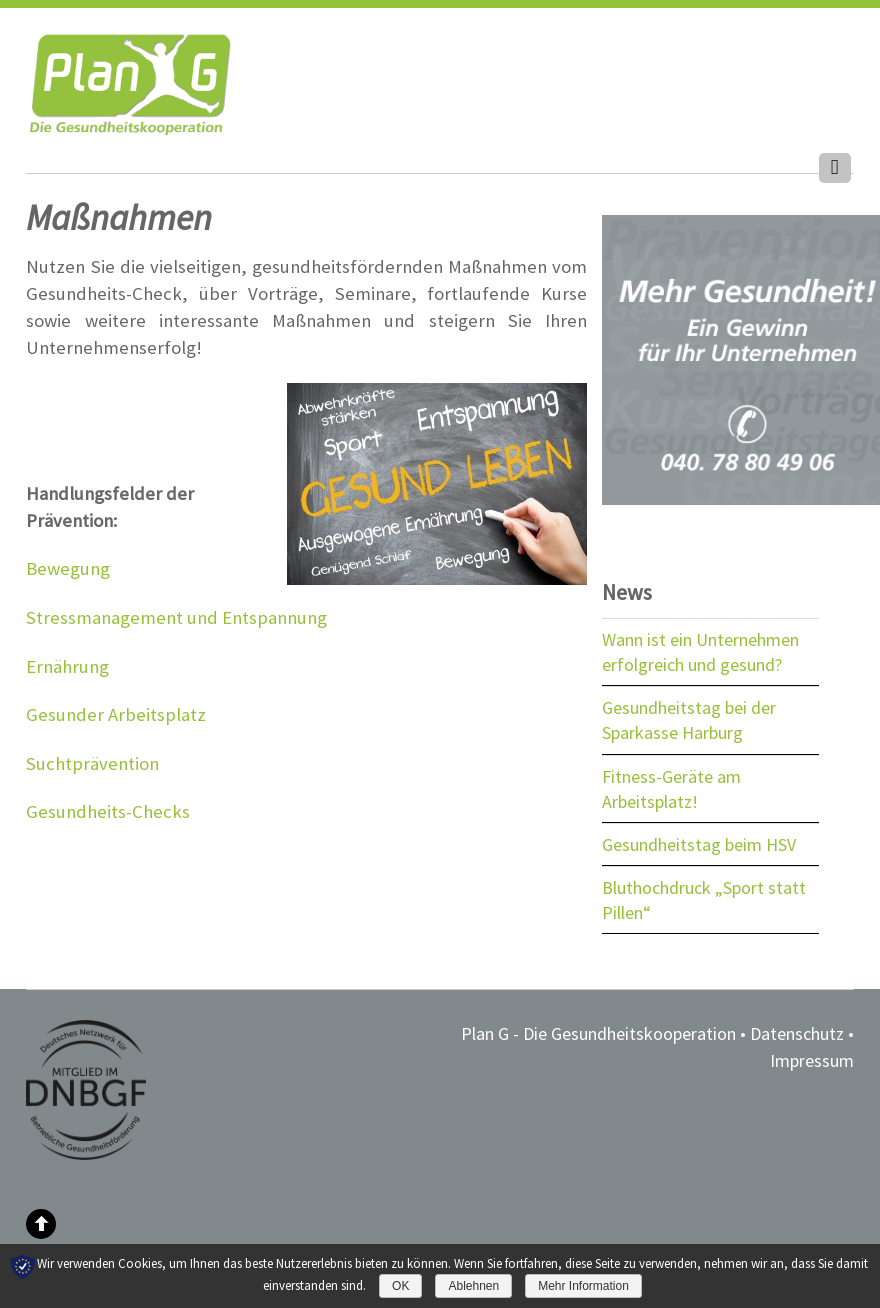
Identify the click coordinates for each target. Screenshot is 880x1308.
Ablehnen (473, 1286)
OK (400, 1286)
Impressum (812, 1060)
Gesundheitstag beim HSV (699, 844)
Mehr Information (583, 1286)
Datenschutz (797, 1033)
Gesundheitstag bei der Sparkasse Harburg (689, 720)
